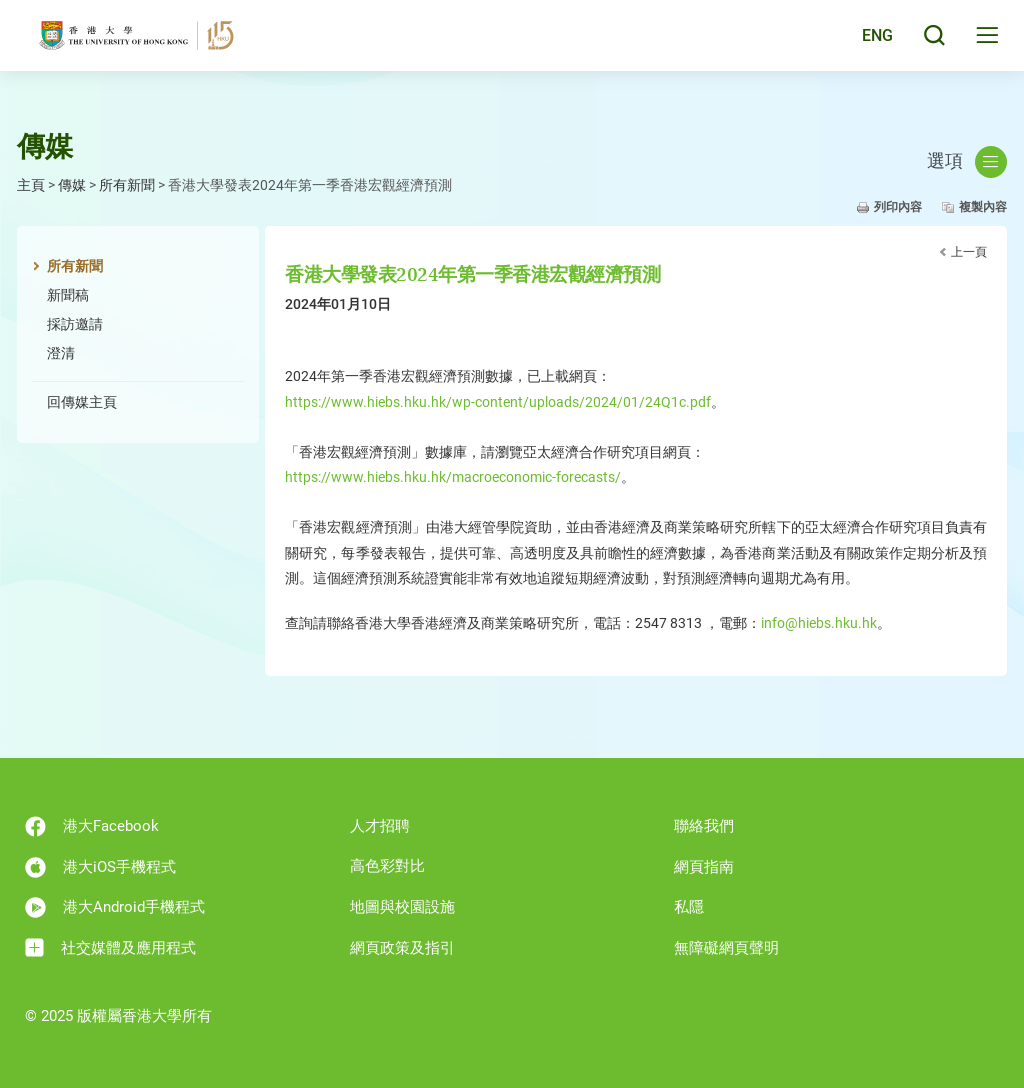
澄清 (61, 353)
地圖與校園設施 (402, 907)
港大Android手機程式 (115, 907)
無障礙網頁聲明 (726, 948)
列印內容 (898, 207)
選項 (967, 162)
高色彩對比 (387, 866)
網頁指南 (704, 867)
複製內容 (983, 207)
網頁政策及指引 (402, 948)
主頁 (31, 185)
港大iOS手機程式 (100, 867)
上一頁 (969, 252)
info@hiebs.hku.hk (819, 623)
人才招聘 (380, 826)
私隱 (689, 907)
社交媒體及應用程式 (110, 947)
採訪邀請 (75, 324)
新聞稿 (68, 295)
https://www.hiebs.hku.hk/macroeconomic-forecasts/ (453, 477)
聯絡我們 (704, 826)
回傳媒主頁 (82, 402)
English (863, 42)
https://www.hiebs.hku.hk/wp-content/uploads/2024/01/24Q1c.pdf (498, 402)
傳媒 (72, 185)
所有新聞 (127, 185)
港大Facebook (92, 826)
